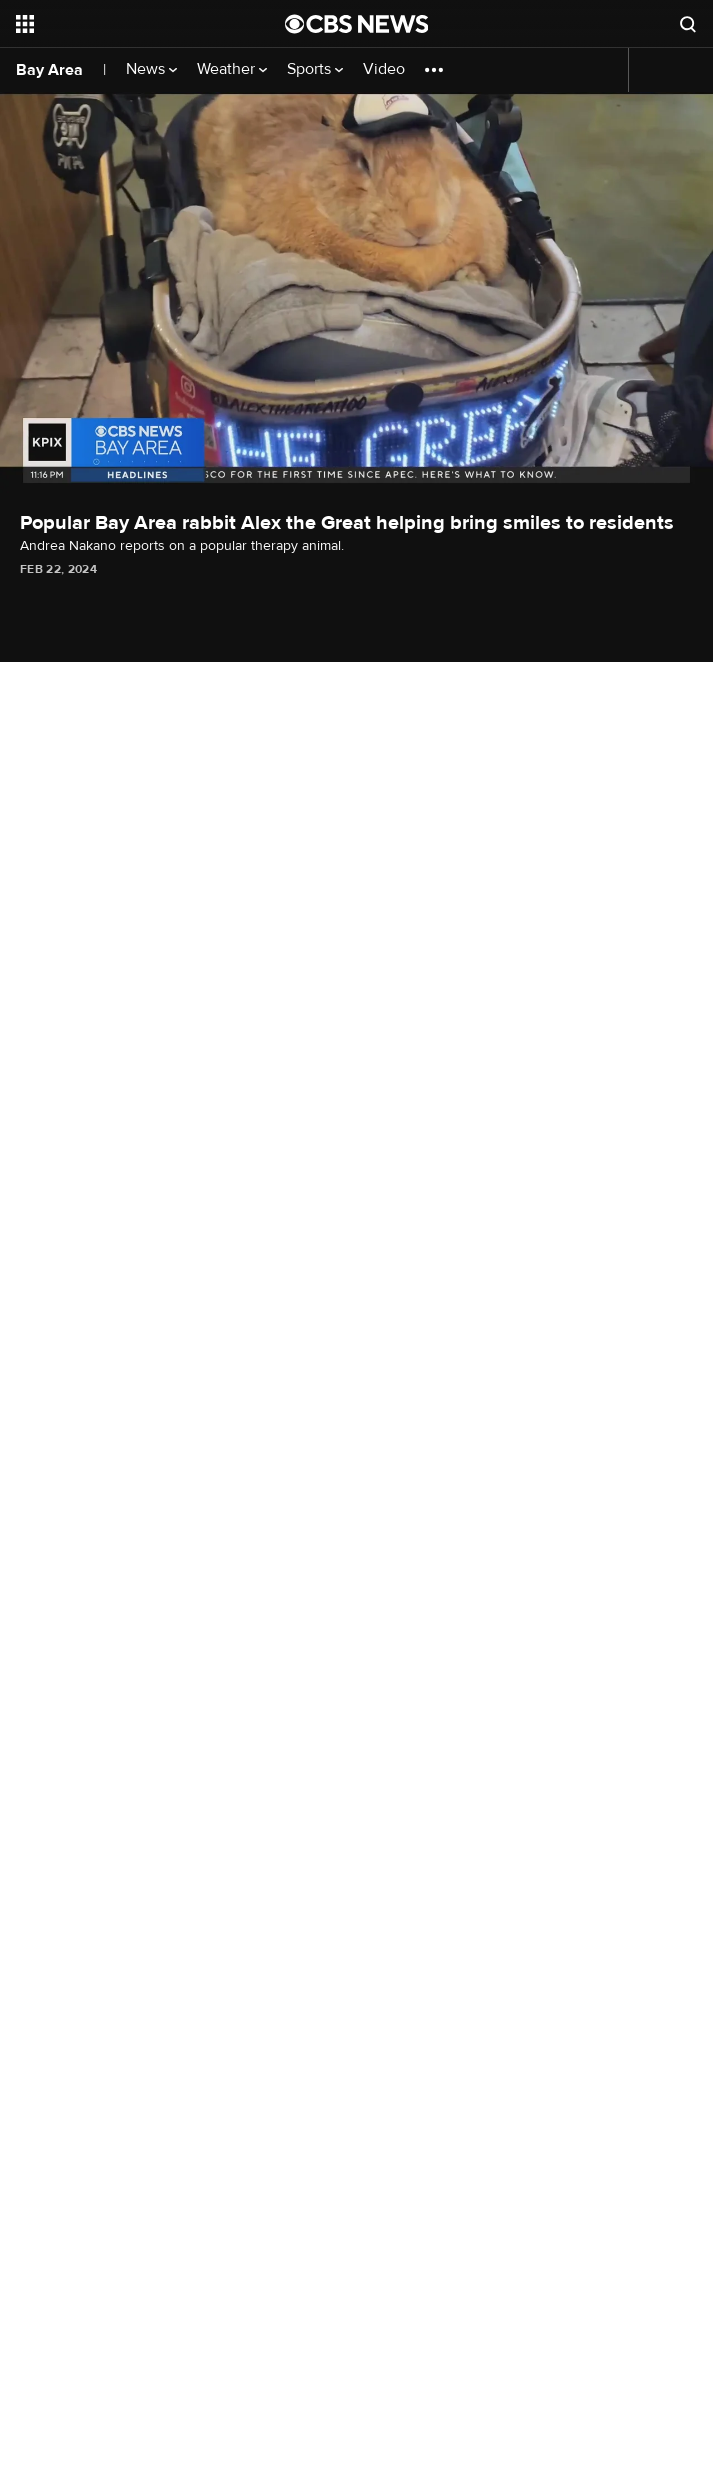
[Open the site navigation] (129, 24)
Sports (315, 69)
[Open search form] (688, 24)
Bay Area (49, 70)
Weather (232, 69)
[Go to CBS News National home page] (357, 24)
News (151, 69)
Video (384, 69)
